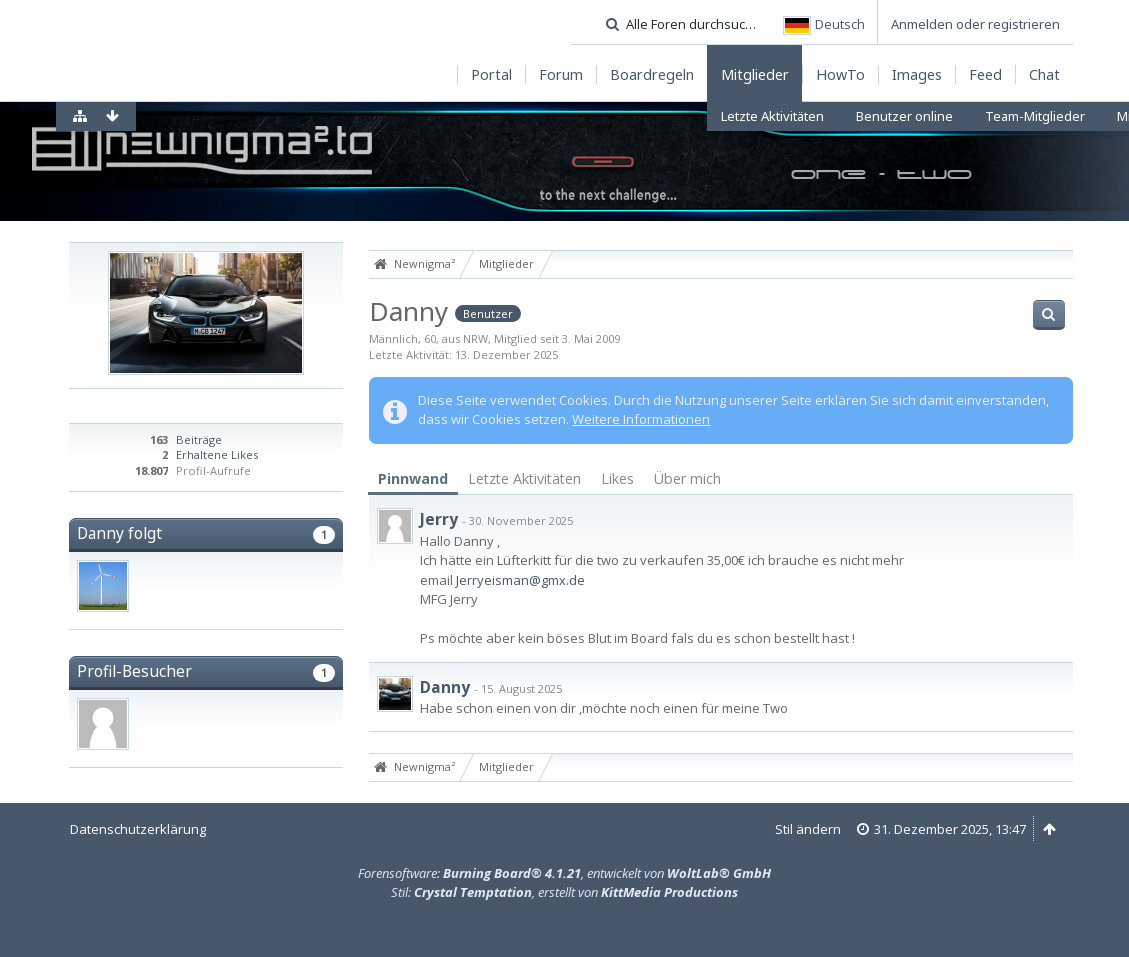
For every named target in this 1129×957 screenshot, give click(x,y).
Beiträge (199, 439)
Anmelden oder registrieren (975, 24)
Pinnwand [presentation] (413, 478)
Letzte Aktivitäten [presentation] (524, 478)
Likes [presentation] (617, 478)
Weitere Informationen (641, 419)
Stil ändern (808, 829)
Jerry (439, 519)
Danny (445, 687)
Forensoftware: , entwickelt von (564, 873)
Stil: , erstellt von (564, 892)
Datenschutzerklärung (138, 829)
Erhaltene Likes (217, 454)
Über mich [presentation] (687, 478)
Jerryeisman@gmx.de (520, 580)
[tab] (413, 479)
